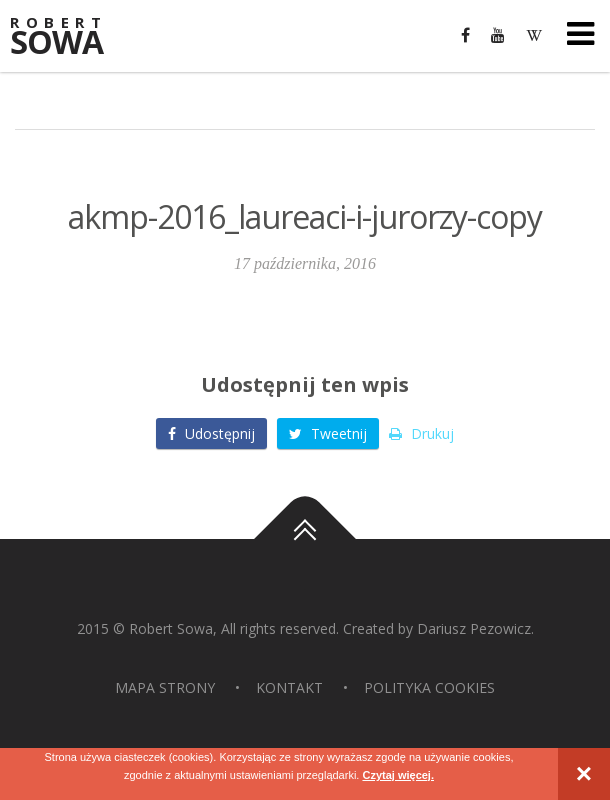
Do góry (305, 539)
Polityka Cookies (429, 687)
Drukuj (421, 433)
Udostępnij (211, 433)
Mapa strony (165, 687)
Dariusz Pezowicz (474, 628)
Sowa (70, 37)
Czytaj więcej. (398, 775)
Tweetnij (328, 433)
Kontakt (289, 687)
